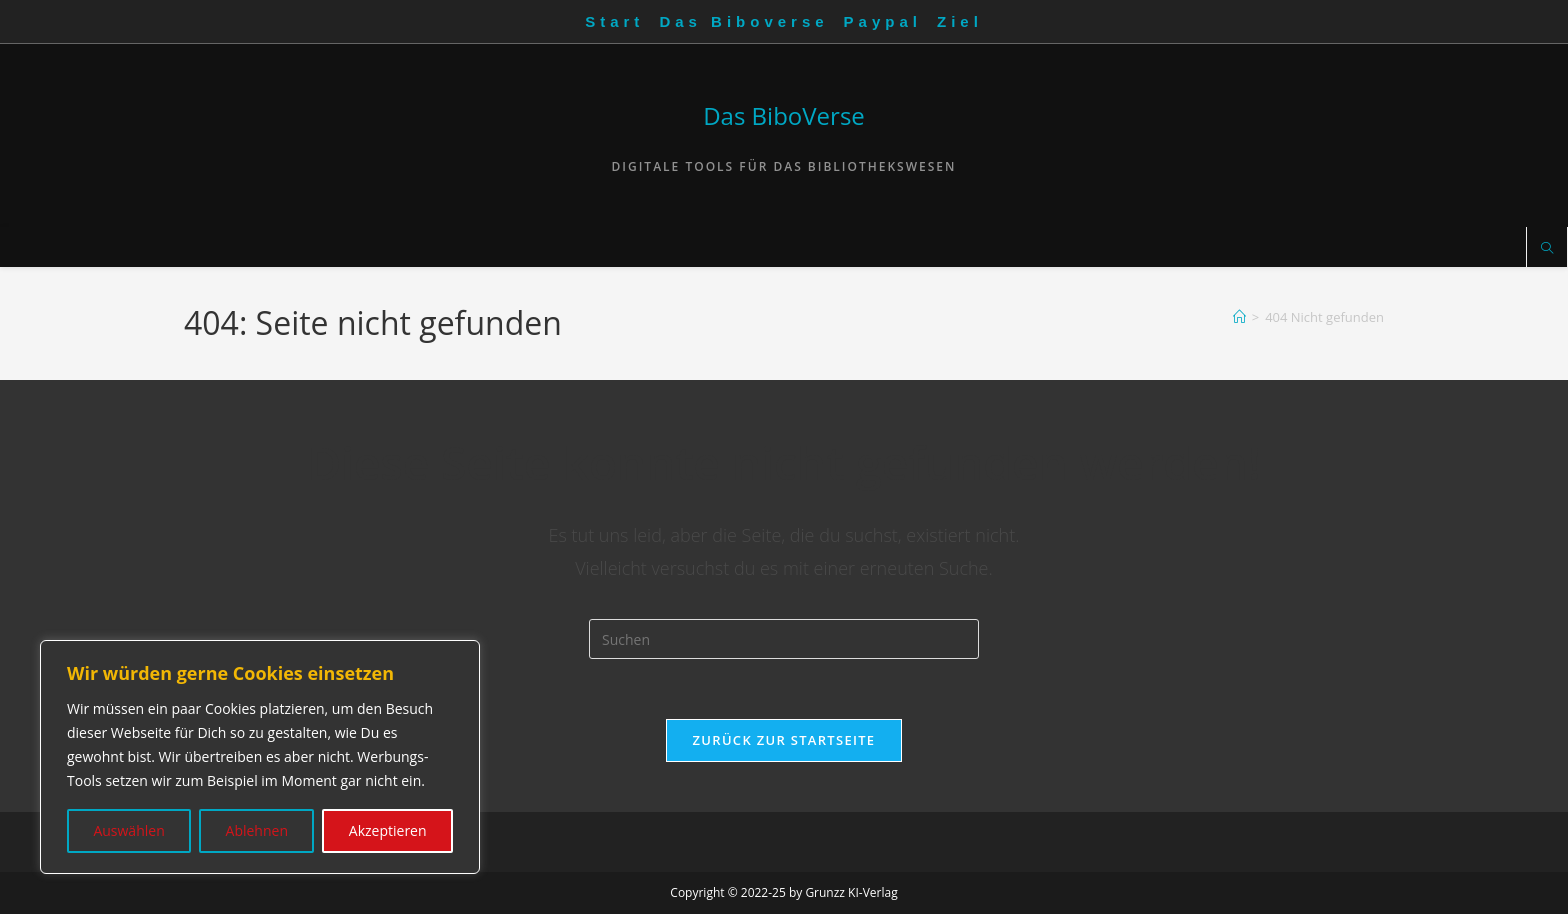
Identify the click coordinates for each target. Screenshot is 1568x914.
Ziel (960, 21)
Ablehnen (257, 830)
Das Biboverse (743, 21)
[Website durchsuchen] (1547, 249)
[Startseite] (1239, 317)
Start (614, 21)
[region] (260, 757)
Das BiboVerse (784, 115)
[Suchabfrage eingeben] (784, 639)
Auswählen (128, 830)
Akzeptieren (388, 830)
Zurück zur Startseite (784, 740)
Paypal (883, 21)
